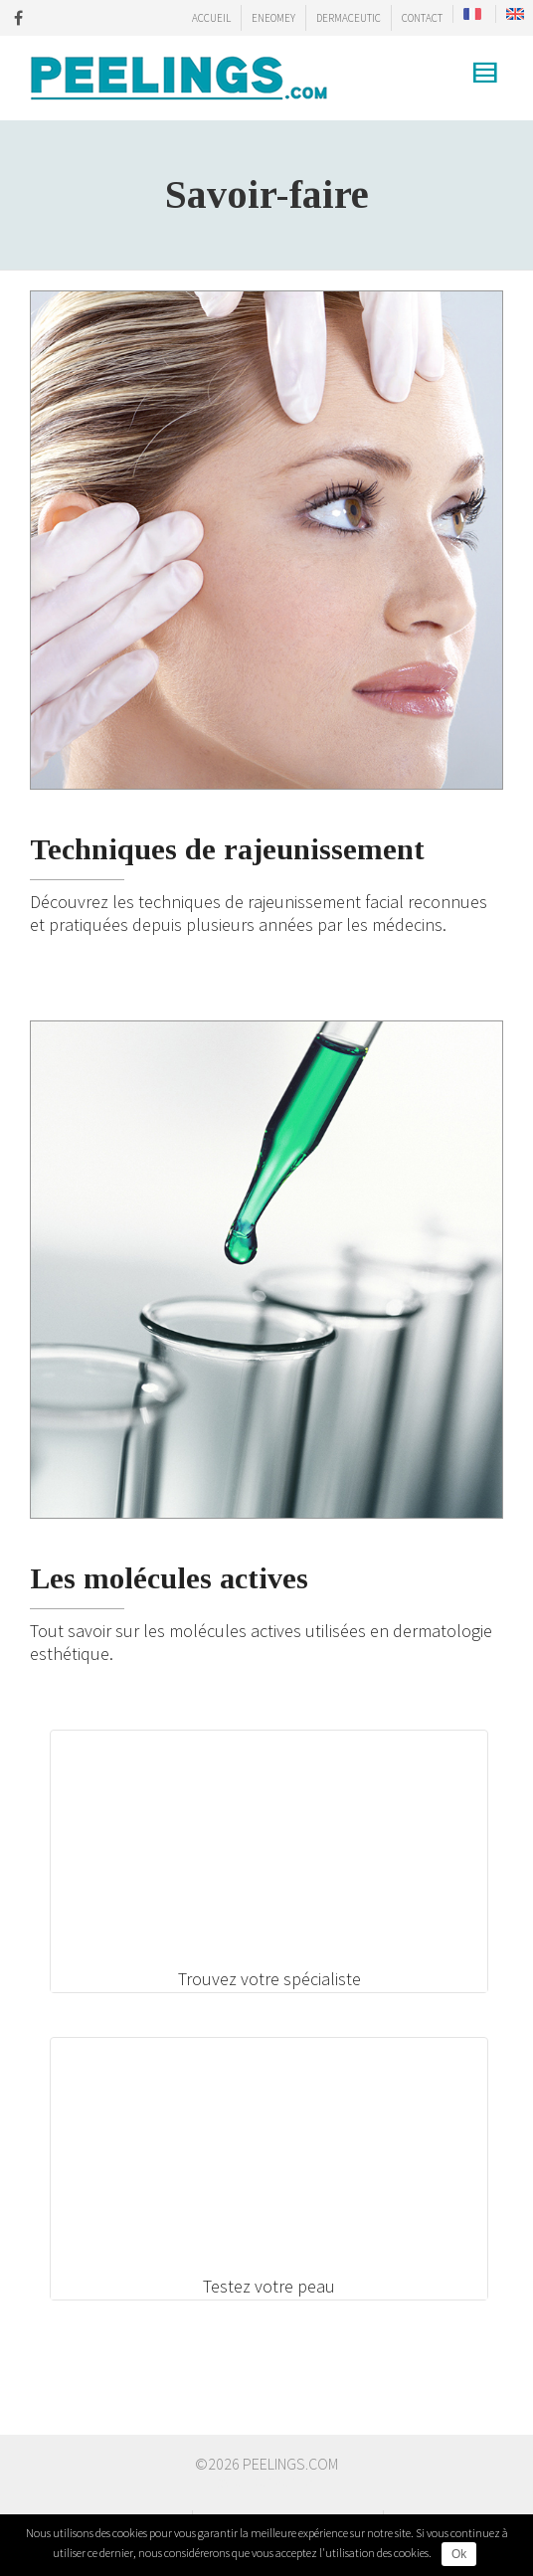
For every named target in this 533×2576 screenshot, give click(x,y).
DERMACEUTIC (348, 18)
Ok (458, 2554)
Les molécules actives (169, 1578)
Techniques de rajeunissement (227, 848)
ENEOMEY (273, 18)
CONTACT (422, 18)
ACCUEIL (211, 18)
